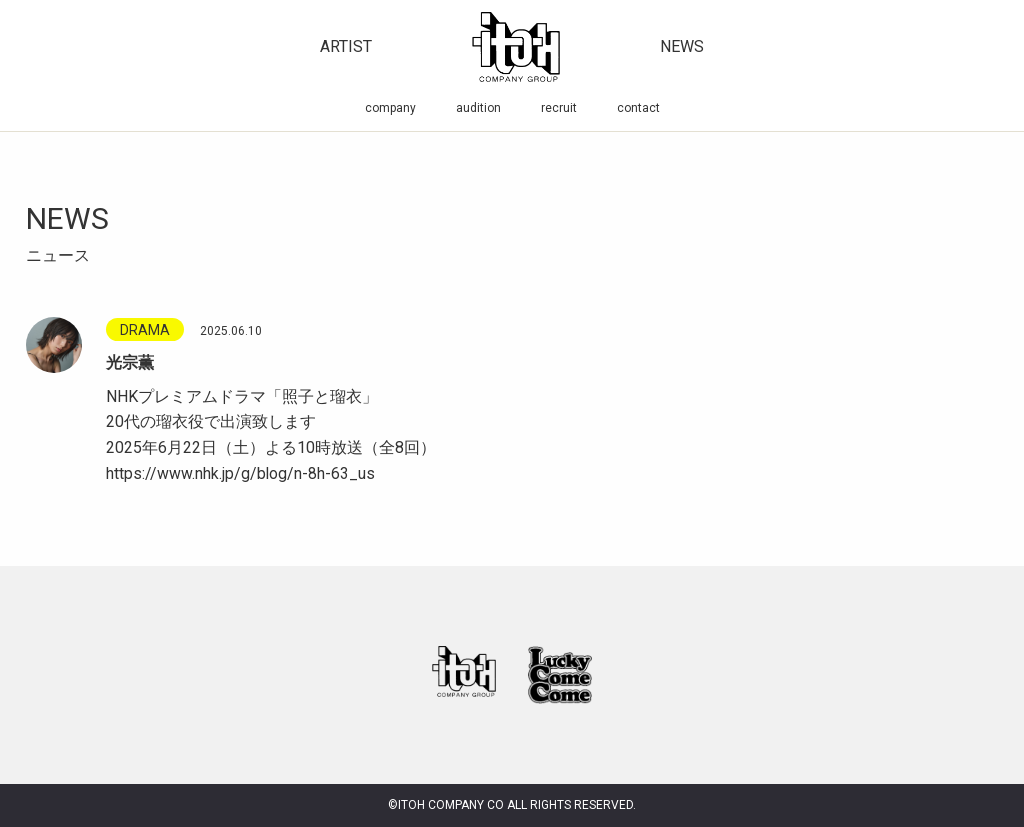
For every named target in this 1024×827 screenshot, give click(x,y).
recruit (559, 108)
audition (478, 108)
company (390, 108)
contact (638, 108)
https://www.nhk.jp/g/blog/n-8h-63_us (241, 473)
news (682, 46)
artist (346, 46)
